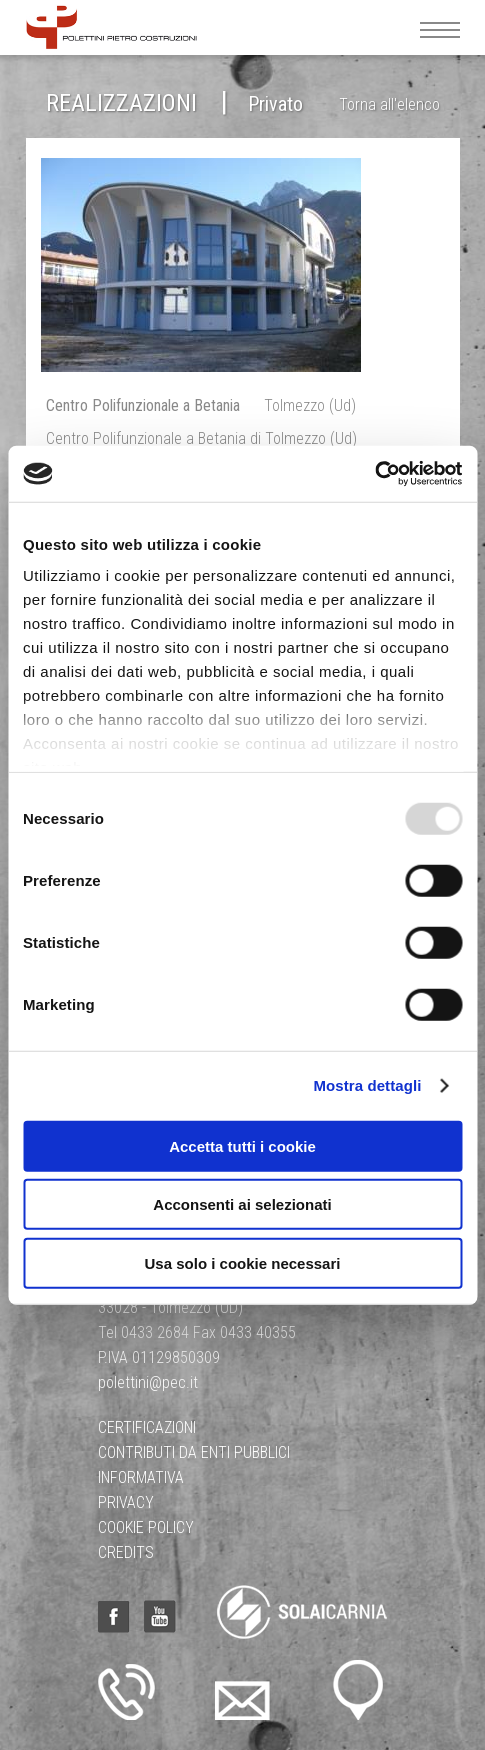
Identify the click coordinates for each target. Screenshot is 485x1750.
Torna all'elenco (389, 104)
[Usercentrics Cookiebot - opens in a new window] (374, 474)
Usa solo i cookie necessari (243, 1262)
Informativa (141, 1477)
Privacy (126, 1502)
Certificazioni (147, 1427)
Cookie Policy (146, 1527)
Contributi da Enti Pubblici (194, 1452)
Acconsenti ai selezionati (242, 1204)
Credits (126, 1552)
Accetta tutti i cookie (242, 1145)
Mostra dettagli (367, 1085)
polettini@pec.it (148, 1382)
